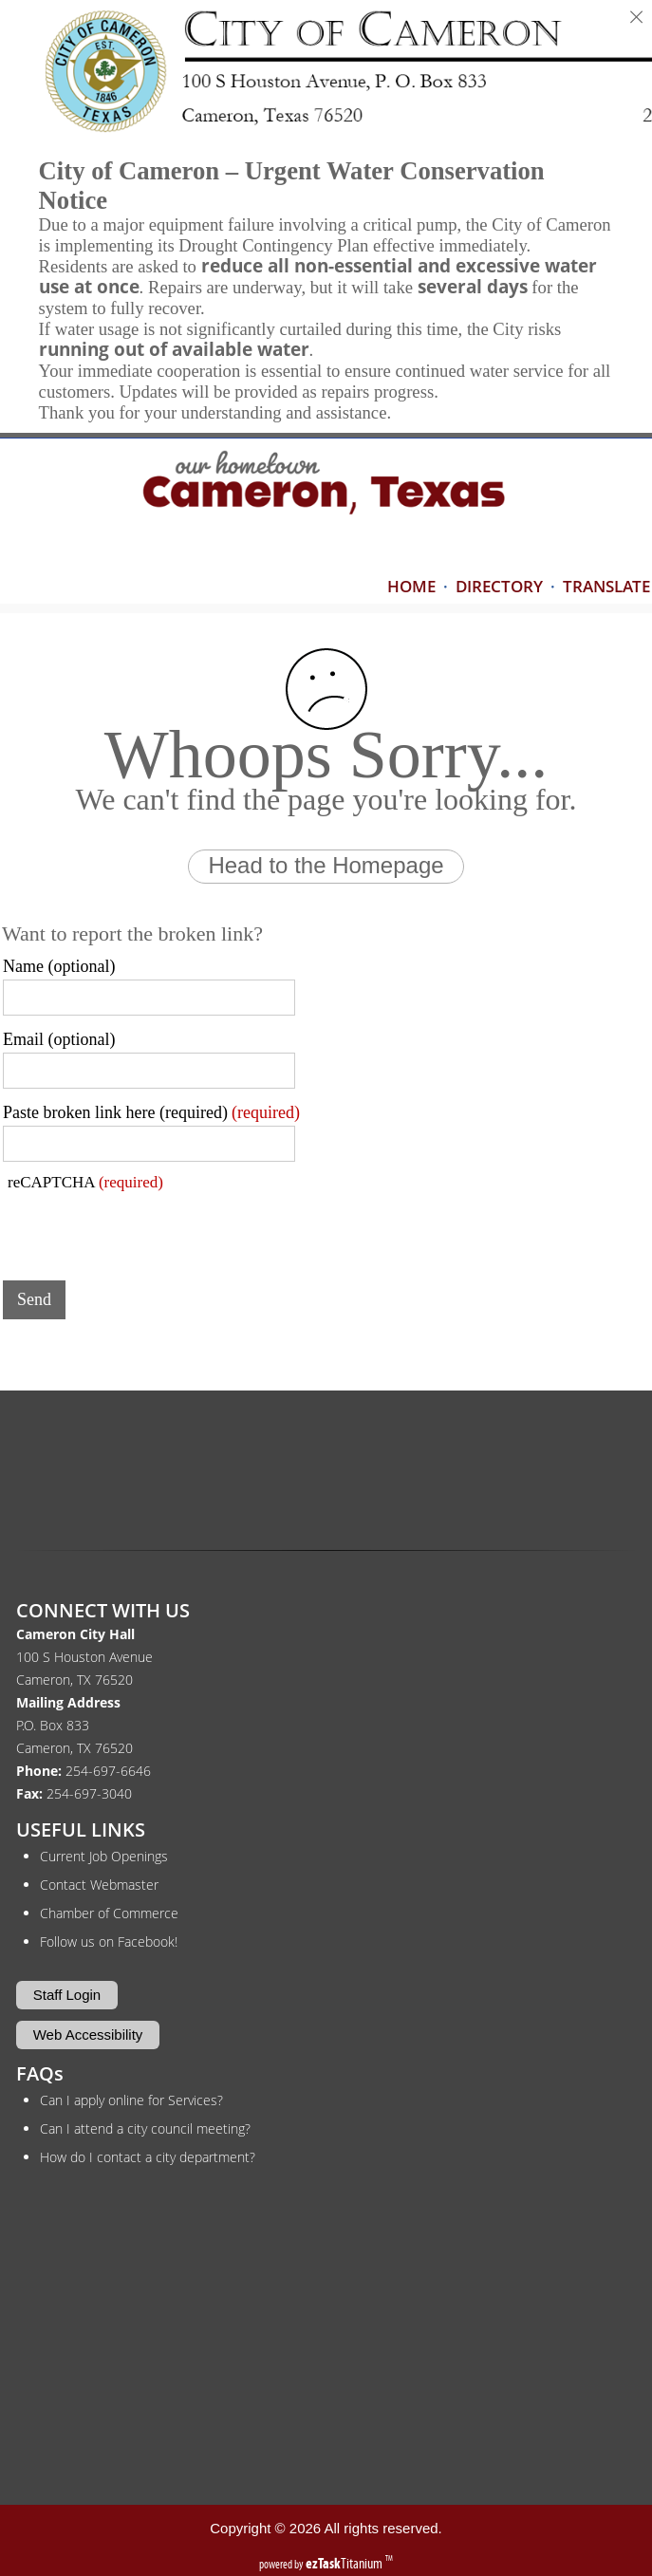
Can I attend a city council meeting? (145, 2128)
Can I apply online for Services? (131, 2100)
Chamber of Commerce (109, 1913)
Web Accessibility (88, 2034)
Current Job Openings (104, 1856)
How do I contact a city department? (147, 2157)
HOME (411, 586)
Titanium (345, 2563)
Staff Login (67, 1995)
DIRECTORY (499, 586)
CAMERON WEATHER (326, 1467)
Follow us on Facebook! (108, 1941)
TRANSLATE (606, 586)
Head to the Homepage (325, 865)
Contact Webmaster (99, 1885)
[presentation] (147, 1229)
